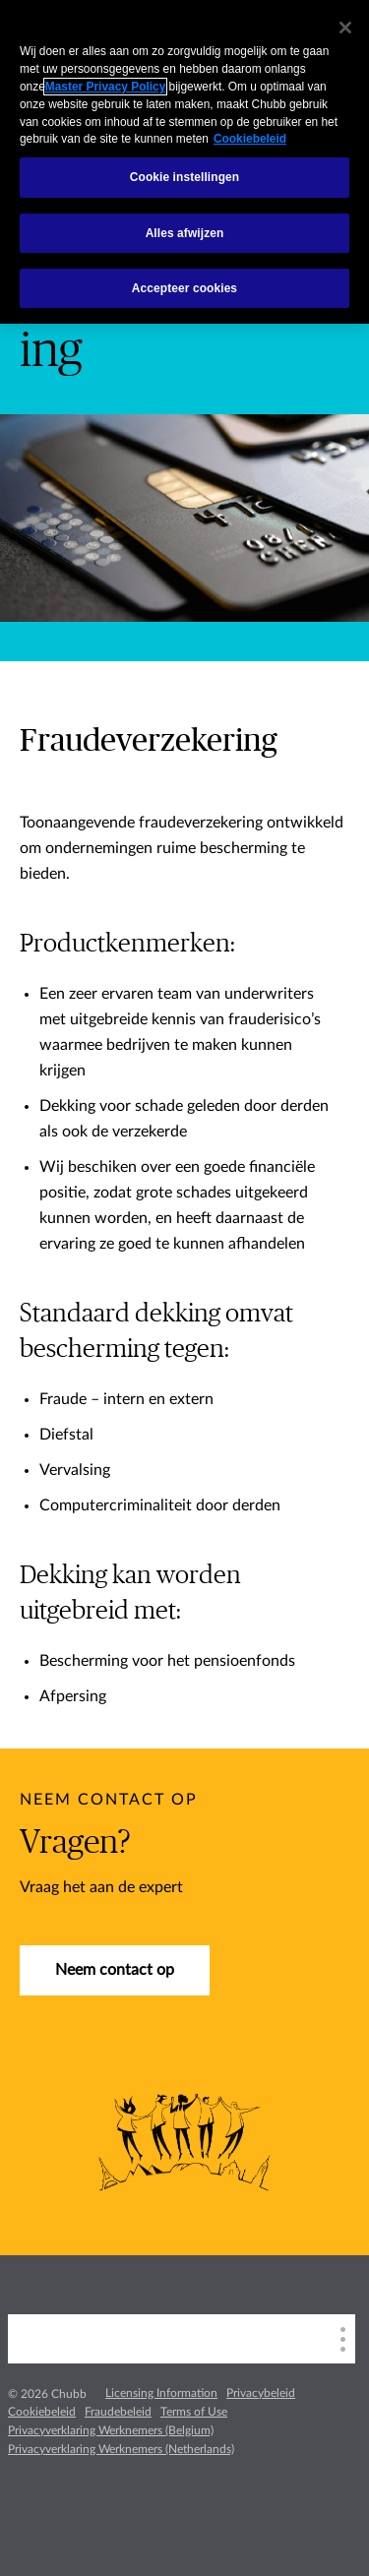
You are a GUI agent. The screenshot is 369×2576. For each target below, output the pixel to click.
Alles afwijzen (185, 233)
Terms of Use (193, 2412)
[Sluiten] (345, 27)
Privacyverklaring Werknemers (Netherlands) (121, 2449)
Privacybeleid (260, 2393)
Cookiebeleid (42, 2412)
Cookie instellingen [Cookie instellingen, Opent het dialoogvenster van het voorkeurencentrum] (184, 177)
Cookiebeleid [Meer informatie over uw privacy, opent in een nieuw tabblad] (250, 139)
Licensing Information (161, 2393)
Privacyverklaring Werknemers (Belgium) (111, 2430)
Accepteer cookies (184, 288)
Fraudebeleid (118, 2412)
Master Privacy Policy (105, 86)
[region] (184, 162)
